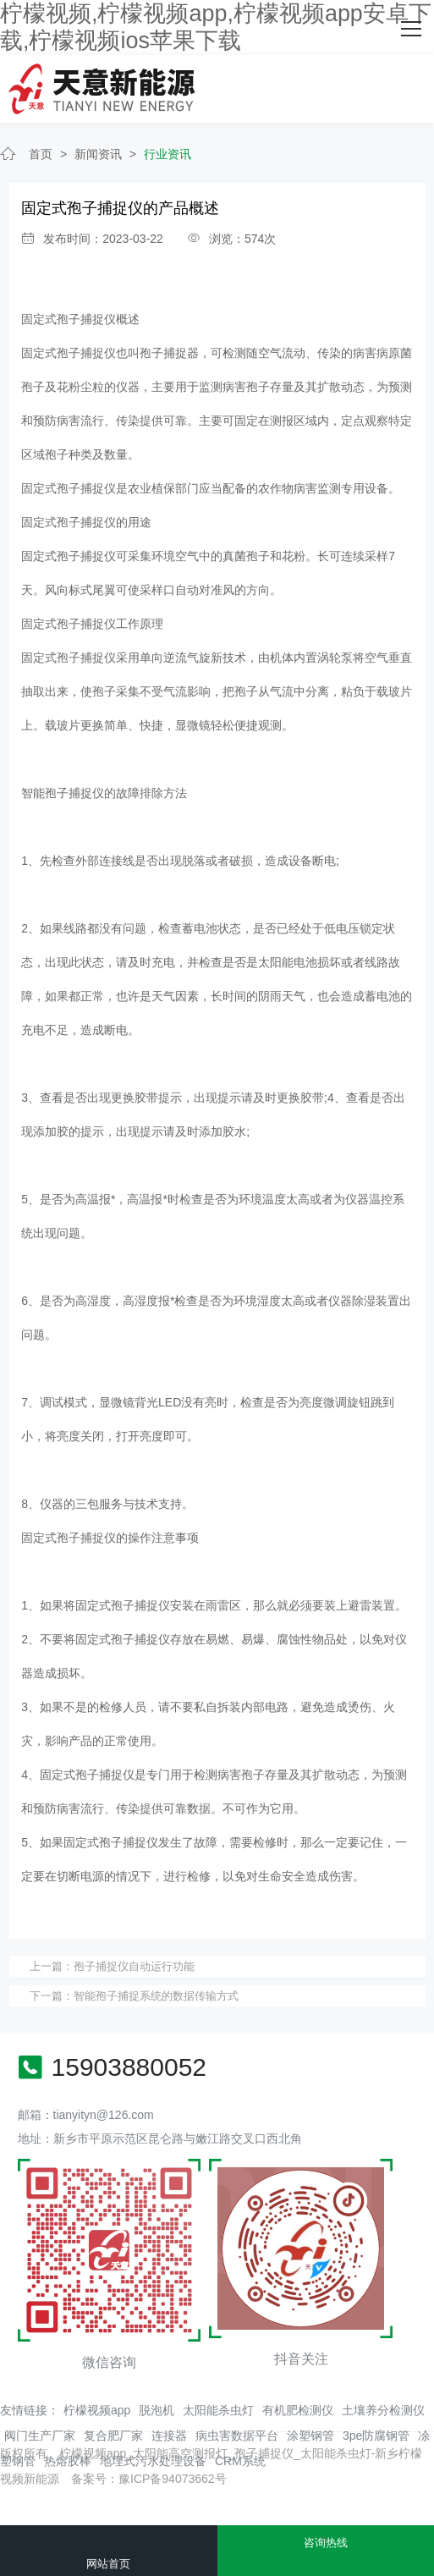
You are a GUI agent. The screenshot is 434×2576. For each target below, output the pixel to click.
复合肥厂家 (113, 2435)
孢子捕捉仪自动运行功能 (134, 1966)
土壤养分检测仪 (383, 2410)
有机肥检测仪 (297, 2410)
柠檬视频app (96, 2410)
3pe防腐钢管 (376, 2435)
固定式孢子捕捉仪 (68, 319)
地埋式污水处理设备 (153, 2461)
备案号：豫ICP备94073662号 (149, 2478)
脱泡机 (156, 2410)
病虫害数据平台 (236, 2435)
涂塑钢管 (310, 2435)
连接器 (169, 2435)
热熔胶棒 (67, 2461)
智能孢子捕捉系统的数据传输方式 (156, 1996)
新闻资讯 (98, 154)
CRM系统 (240, 2461)
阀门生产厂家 (39, 2435)
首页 (40, 154)
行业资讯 (167, 154)
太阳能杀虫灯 (218, 2410)
